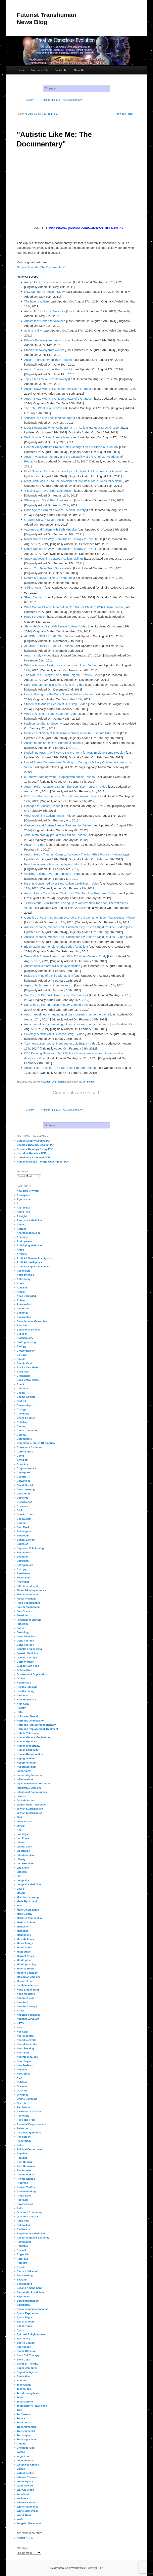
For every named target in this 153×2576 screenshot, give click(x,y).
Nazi (19, 2027)
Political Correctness (29, 2149)
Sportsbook (24, 2346)
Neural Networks (27, 2044)
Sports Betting (26, 2342)
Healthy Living (25, 1691)
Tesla (20, 2397)
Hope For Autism (35, 616)
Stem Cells (23, 2359)
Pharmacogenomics (29, 2132)
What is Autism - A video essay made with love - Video (60, 665)
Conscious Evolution (29, 1447)
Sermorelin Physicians (30, 2292)
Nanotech (22, 2002)
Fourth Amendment (28, 1606)
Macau (21, 1892)
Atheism (22, 1287)
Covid (20, 1455)
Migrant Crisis (25, 1956)
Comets (21, 1434)
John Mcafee (24, 1821)
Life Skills (23, 1867)
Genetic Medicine (27, 1653)
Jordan (21, 1825)
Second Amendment (29, 2287)
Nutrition (22, 2082)
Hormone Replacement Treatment (37, 1728)
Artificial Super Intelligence (33, 1266)
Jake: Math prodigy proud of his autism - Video (55, 835)
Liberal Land (24, 1846)
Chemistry (23, 1413)
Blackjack (23, 1371)
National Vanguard (28, 2018)
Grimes (21, 1678)
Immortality (24, 1770)
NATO (20, 2023)
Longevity (23, 1880)
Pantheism (23, 2107)
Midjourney (23, 1951)
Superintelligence (27, 2372)
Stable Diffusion (26, 2351)
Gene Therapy (25, 1640)
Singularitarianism (28, 2300)
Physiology (23, 2136)
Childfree (22, 1422)
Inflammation (25, 1779)
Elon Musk (23, 1527)
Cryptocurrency (26, 1468)
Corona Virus (25, 1451)
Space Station (25, 2321)
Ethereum (23, 1535)
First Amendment (27, 1594)
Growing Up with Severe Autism (45, 519)
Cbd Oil (21, 1401)
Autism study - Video (37, 655)
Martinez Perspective (29, 1918)
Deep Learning (26, 1489)
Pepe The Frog (26, 2119)
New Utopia (24, 2061)
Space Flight (24, 2317)
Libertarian (23, 1850)
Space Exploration (28, 2313)
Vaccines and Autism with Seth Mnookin (50, 529)
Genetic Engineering (29, 1648)
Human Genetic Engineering (34, 1737)
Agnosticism (24, 1199)
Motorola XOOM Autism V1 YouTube (48, 577)
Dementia (22, 1497)
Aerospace (23, 1195)
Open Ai (21, 2103)
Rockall (21, 2250)
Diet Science (24, 1501)
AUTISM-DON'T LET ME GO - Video (48, 636)
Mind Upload (24, 1960)
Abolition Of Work (28, 1190)
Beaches (22, 1325)
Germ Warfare (25, 1661)
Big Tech (22, 1333)
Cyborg (21, 1476)
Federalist (23, 1581)
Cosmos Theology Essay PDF (35, 1149)
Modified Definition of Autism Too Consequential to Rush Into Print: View (71, 733)
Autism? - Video (34, 844)
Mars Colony (24, 1913)
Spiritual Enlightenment (31, 2334)
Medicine (22, 1926)
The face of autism (36, 301)
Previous (119, 113)
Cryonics (22, 1464)
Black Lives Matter (28, 1367)
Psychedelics (25, 2203)
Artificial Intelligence (29, 1262)
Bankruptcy (24, 1317)
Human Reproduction (30, 1754)
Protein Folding (26, 2191)
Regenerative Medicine (31, 2233)
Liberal (21, 1842)
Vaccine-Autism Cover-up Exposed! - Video (52, 873)
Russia (21, 2267)
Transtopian (24, 2435)
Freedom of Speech (29, 1619)
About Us (79, 70)
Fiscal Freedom (26, 1598)
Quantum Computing (29, 2212)
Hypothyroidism (26, 1766)
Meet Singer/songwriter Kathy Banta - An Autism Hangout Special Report (72, 427)
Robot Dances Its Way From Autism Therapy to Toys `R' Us (63, 539)
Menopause (24, 1934)
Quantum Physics (28, 2216)
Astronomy (23, 1279)
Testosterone (25, 2401)
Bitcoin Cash (24, 1363)
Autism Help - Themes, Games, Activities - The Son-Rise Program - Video (73, 854)
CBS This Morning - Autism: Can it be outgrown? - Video (61, 796)
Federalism (23, 1577)
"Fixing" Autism (34, 587)
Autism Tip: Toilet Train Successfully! (48, 568)
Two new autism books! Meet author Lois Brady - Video (60, 1043)
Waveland (23, 2494)
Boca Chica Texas (28, 1379)
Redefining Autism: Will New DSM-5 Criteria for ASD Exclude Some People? (74, 752)
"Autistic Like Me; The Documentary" (41, 267)
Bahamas (22, 1312)
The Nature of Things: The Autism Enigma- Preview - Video (63, 675)
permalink (88, 1081)
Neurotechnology (27, 2056)
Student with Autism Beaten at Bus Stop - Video (55, 704)
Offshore (22, 2090)
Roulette (22, 2262)
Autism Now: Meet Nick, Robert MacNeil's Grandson (58, 388)
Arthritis (22, 1253)
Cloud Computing (27, 1430)
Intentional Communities (32, 1792)
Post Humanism (26, 2166)
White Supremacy (27, 2510)
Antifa (20, 1249)
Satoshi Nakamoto (28, 2271)
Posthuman (24, 2170)
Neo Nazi (22, 2031)
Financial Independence (31, 1590)
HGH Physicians (27, 1699)
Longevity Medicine (29, 1884)
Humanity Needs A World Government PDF (43, 1161)
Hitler (20, 1712)
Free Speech (24, 1611)
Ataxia (21, 1283)
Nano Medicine (26, 1993)
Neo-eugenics (25, 2035)
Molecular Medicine (29, 1976)
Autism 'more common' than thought (48, 359)
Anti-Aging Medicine (29, 1245)
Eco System (24, 1518)
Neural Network (26, 2040)
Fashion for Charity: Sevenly (43, 723)
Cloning (21, 1426)
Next (132, 113)
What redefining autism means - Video (49, 815)
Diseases (22, 1506)
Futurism (22, 1623)
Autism (47, 1081)
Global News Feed (28, 1665)
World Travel (24, 2515)
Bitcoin (21, 1359)
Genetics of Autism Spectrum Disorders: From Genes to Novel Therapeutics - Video (79, 917)
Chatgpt (21, 1409)
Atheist (21, 1291)
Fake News (23, 1573)
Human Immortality (28, 1745)
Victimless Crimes (28, 2464)
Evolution (22, 1556)
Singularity (23, 2304)
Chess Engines (26, 1417)
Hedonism (23, 1695)
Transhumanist (26, 2431)
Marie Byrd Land (27, 1901)
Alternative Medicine (29, 1220)
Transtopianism (26, 2439)
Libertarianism (26, 1855)
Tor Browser (24, 2414)
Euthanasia (23, 1552)
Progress (22, 2182)
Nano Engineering (28, 1989)
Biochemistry (25, 1337)
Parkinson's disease (29, 2111)
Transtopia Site (39, 70)
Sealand (22, 2279)
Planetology (24, 2140)
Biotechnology (26, 1350)
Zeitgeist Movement (29, 2523)
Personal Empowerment (31, 2124)
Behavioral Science (28, 1329)
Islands (21, 1796)
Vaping (21, 2451)
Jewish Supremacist (29, 1812)
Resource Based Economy (33, 2237)
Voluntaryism (25, 2481)
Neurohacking (25, 2048)
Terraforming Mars (28, 2393)
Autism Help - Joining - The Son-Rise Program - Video (60, 1067)
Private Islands (26, 2178)
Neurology (23, 2052)
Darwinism (23, 1480)
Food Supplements (28, 1602)
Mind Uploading (26, 1964)
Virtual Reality (25, 2473)
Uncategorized (26, 2447)
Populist (22, 2157)
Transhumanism (27, 2426)
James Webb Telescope (31, 1804)
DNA (19, 1510)
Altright (21, 1228)
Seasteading (24, 2283)
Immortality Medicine (29, 1775)
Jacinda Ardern (26, 1800)
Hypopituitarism (26, 1762)
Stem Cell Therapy (28, 2355)
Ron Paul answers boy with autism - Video (52, 864)
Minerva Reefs (25, 1968)
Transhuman (24, 2422)
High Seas (23, 1703)
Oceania (22, 2086)
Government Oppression (32, 1674)
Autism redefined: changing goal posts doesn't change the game (66, 1014)
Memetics (22, 1930)
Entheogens (24, 1531)
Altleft (20, 1224)
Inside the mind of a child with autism (48, 975)
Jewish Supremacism (30, 1808)
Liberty (21, 1859)
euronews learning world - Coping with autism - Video (59, 776)
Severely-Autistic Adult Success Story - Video (54, 1034)
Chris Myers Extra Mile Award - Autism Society (54, 510)
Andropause (24, 1241)
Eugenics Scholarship (30, 1548)
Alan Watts (23, 1207)
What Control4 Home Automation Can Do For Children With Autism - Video (73, 607)
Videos (21, 2468)
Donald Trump (25, 1514)
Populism (22, 2153)
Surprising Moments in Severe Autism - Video (54, 684)
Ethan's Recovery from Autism (44, 340)
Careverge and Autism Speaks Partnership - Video (57, 825)
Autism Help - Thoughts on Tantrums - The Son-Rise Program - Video (70, 893)
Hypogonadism (26, 1758)
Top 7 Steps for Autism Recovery (46, 379)
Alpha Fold (23, 1211)
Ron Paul (22, 2258)
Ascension (23, 1270)
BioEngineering (26, 1342)
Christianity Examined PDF (33, 1157)
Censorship (24, 1405)
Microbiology (25, 1943)
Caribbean (23, 1388)
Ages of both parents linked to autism (48, 985)
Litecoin (22, 1871)
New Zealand (24, 2065)
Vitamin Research (27, 2477)
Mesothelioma (25, 1939)
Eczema (21, 1523)
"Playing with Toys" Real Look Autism (48, 490)
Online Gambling (27, 2098)
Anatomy (22, 1237)
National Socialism (28, 2014)
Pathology (23, 2115)
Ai (18, 1203)
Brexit (20, 1384)
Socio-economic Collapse (32, 2309)
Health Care (24, 1682)
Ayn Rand (23, 1308)
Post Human (24, 2161)
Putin (20, 2208)
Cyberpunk (23, 1472)
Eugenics (22, 1543)
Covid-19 (22, 1459)
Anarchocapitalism (28, 1232)
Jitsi (19, 1817)
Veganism (23, 2456)
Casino (21, 1392)
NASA (20, 2010)
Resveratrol (24, 2241)
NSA (19, 2077)
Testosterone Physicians (32, 2405)
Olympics (22, 2094)
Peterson (22, 2128)
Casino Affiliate (26, 1396)
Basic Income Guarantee (32, 1321)
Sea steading (25, 2275)
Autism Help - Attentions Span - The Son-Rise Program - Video (65, 786)
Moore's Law (24, 1981)
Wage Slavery (25, 2485)
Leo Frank (23, 1838)
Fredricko (60, 1081)
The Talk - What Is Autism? (42, 408)
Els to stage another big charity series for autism (56, 946)
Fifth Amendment (27, 1586)
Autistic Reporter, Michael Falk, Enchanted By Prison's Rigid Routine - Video (74, 927)
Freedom (22, 1615)
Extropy (21, 1569)
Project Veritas (26, 2187)
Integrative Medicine (29, 1787)
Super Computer (27, 2367)
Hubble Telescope (28, 1733)
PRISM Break (25, 2538)
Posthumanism (26, 2174)
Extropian (23, 1560)
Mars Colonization (28, 1909)
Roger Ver (23, 2254)
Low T (20, 1888)
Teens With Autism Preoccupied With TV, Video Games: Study (65, 956)
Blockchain (23, 1375)
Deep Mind (23, 1493)
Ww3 (20, 2519)
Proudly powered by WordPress (67, 2568)
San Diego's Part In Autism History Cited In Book (56, 995)
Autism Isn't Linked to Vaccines (44, 311)
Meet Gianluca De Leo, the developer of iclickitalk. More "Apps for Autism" (73, 471)
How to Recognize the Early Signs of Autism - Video (58, 694)
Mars (20, 1905)
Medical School (26, 1922)
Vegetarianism (25, 2460)
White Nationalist (27, 2506)
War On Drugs (25, 2489)
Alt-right (22, 1216)
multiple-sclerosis (28, 1985)
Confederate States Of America (36, 1443)
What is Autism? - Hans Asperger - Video (51, 713)
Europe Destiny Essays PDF (34, 1140)
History (21, 1707)
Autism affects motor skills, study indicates (52, 966)
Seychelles (23, 2296)
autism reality (33, 330)
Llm (19, 1876)
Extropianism (25, 1565)
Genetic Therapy (27, 1657)
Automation (24, 1304)
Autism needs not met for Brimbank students (53, 742)
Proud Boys (24, 2195)
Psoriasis (22, 2199)
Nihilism (22, 2069)
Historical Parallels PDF (31, 1153)
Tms (19, 2409)
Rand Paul (23, 2220)
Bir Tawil (22, 1354)
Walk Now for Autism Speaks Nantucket (50, 437)
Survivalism (24, 2376)
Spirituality (23, 2338)
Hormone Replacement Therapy (36, 1724)
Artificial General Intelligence (34, 1258)
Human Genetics (27, 1741)
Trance (21, 2418)
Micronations (25, 1947)
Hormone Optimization (30, 1720)
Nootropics (23, 2073)
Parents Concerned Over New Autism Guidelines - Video (61, 883)
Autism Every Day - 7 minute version (48, 282)
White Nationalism (28, 2502)
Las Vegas (23, 1834)
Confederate (24, 1438)
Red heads (23, 2229)
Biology (21, 1346)
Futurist (21, 1628)
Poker (20, 2145)
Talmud (21, 2380)
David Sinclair (25, 1485)
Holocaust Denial (27, 1716)
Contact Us (61, 70)
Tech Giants (24, 2384)
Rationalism (24, 2225)
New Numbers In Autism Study (44, 291)
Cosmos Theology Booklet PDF (36, 1144)
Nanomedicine (25, 1998)
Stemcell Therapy (27, 2363)
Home (21, 70)
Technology (24, 2388)
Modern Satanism (27, 1972)
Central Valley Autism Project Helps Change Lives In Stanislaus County (71, 447)
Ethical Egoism (26, 1539)
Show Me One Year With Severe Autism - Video (55, 626)
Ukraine (21, 2443)
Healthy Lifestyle (27, 1686)
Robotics (22, 2245)
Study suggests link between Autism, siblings (53, 558)
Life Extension (25, 1863)
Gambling (23, 1632)
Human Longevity (27, 1749)
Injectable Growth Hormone (34, 1783)
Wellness (22, 2498)
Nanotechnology (27, 2006)
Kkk (19, 1829)
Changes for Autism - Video (42, 806)
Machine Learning (28, 1897)
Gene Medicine (26, 1636)
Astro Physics (25, 1274)
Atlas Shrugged (26, 1295)
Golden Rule (24, 1670)
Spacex (21, 2330)
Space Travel (25, 2325)
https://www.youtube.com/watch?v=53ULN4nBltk (86, 228)
